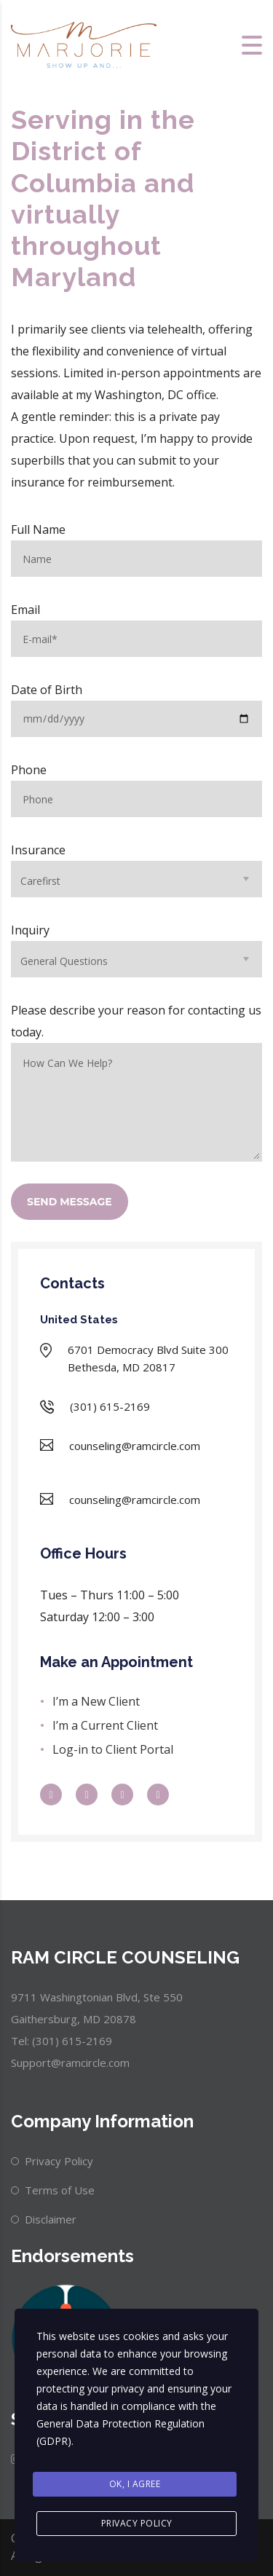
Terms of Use (60, 2190)
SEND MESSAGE (69, 1201)
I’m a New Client (96, 1701)
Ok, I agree (135, 2484)
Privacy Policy (59, 2161)
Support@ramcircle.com (70, 2062)
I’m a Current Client (105, 1725)
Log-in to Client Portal (112, 1749)
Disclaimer (50, 2219)
